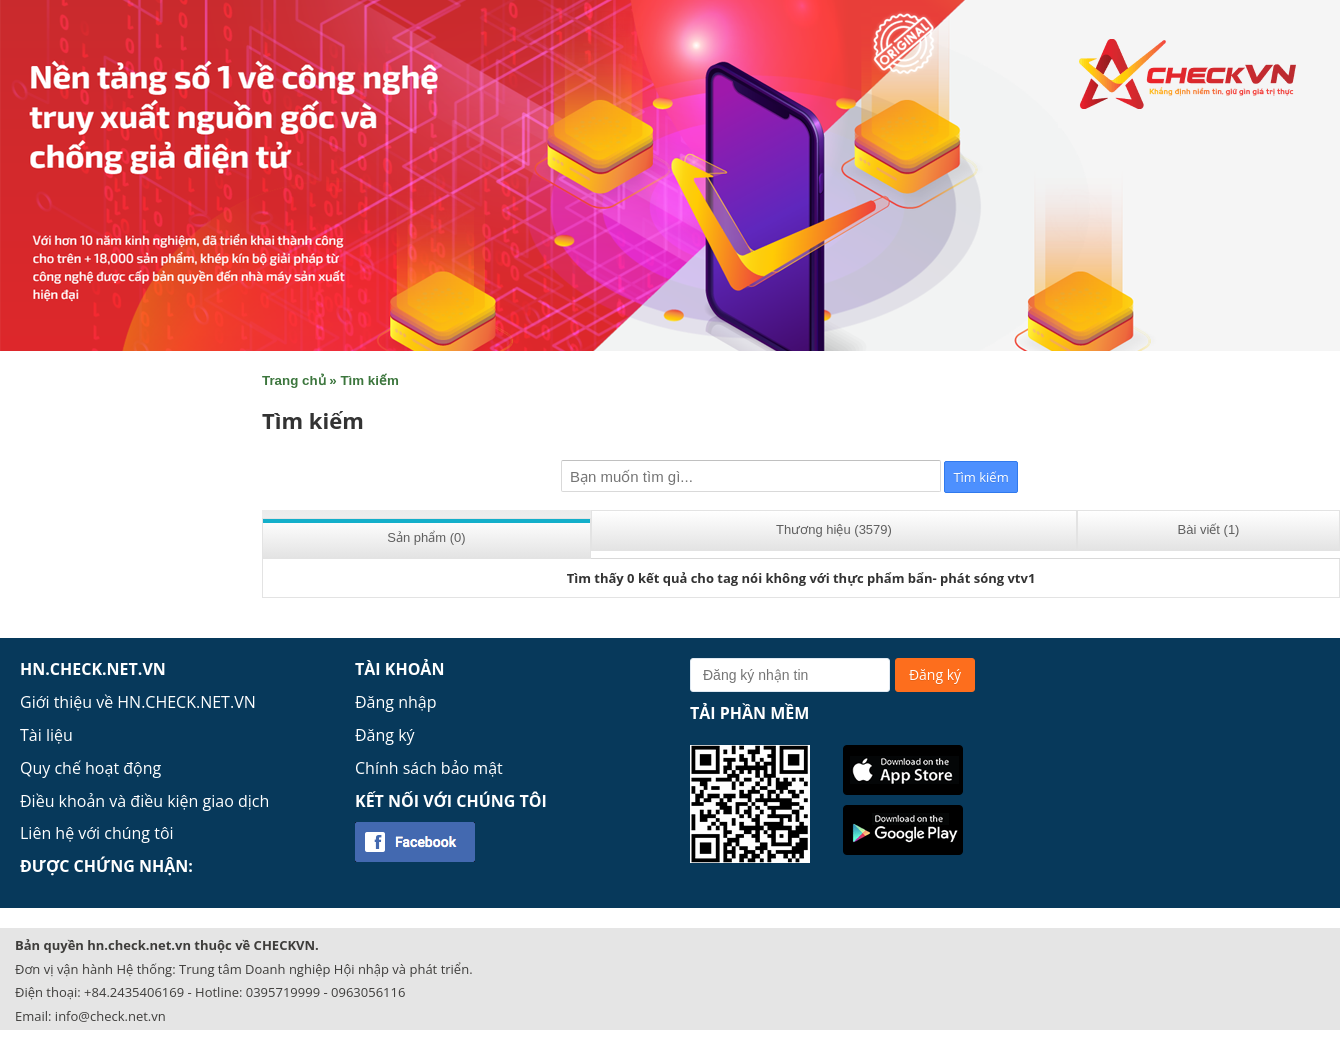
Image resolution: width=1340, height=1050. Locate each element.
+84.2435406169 (134, 992)
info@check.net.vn (110, 1016)
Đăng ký (385, 735)
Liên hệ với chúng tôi (97, 833)
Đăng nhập (395, 702)
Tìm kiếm (369, 380)
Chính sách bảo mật (429, 768)
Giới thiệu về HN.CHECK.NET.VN (138, 702)
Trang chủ (294, 380)
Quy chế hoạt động (90, 768)
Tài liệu (46, 735)
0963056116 (368, 992)
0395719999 (283, 992)
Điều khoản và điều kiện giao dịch (144, 801)
